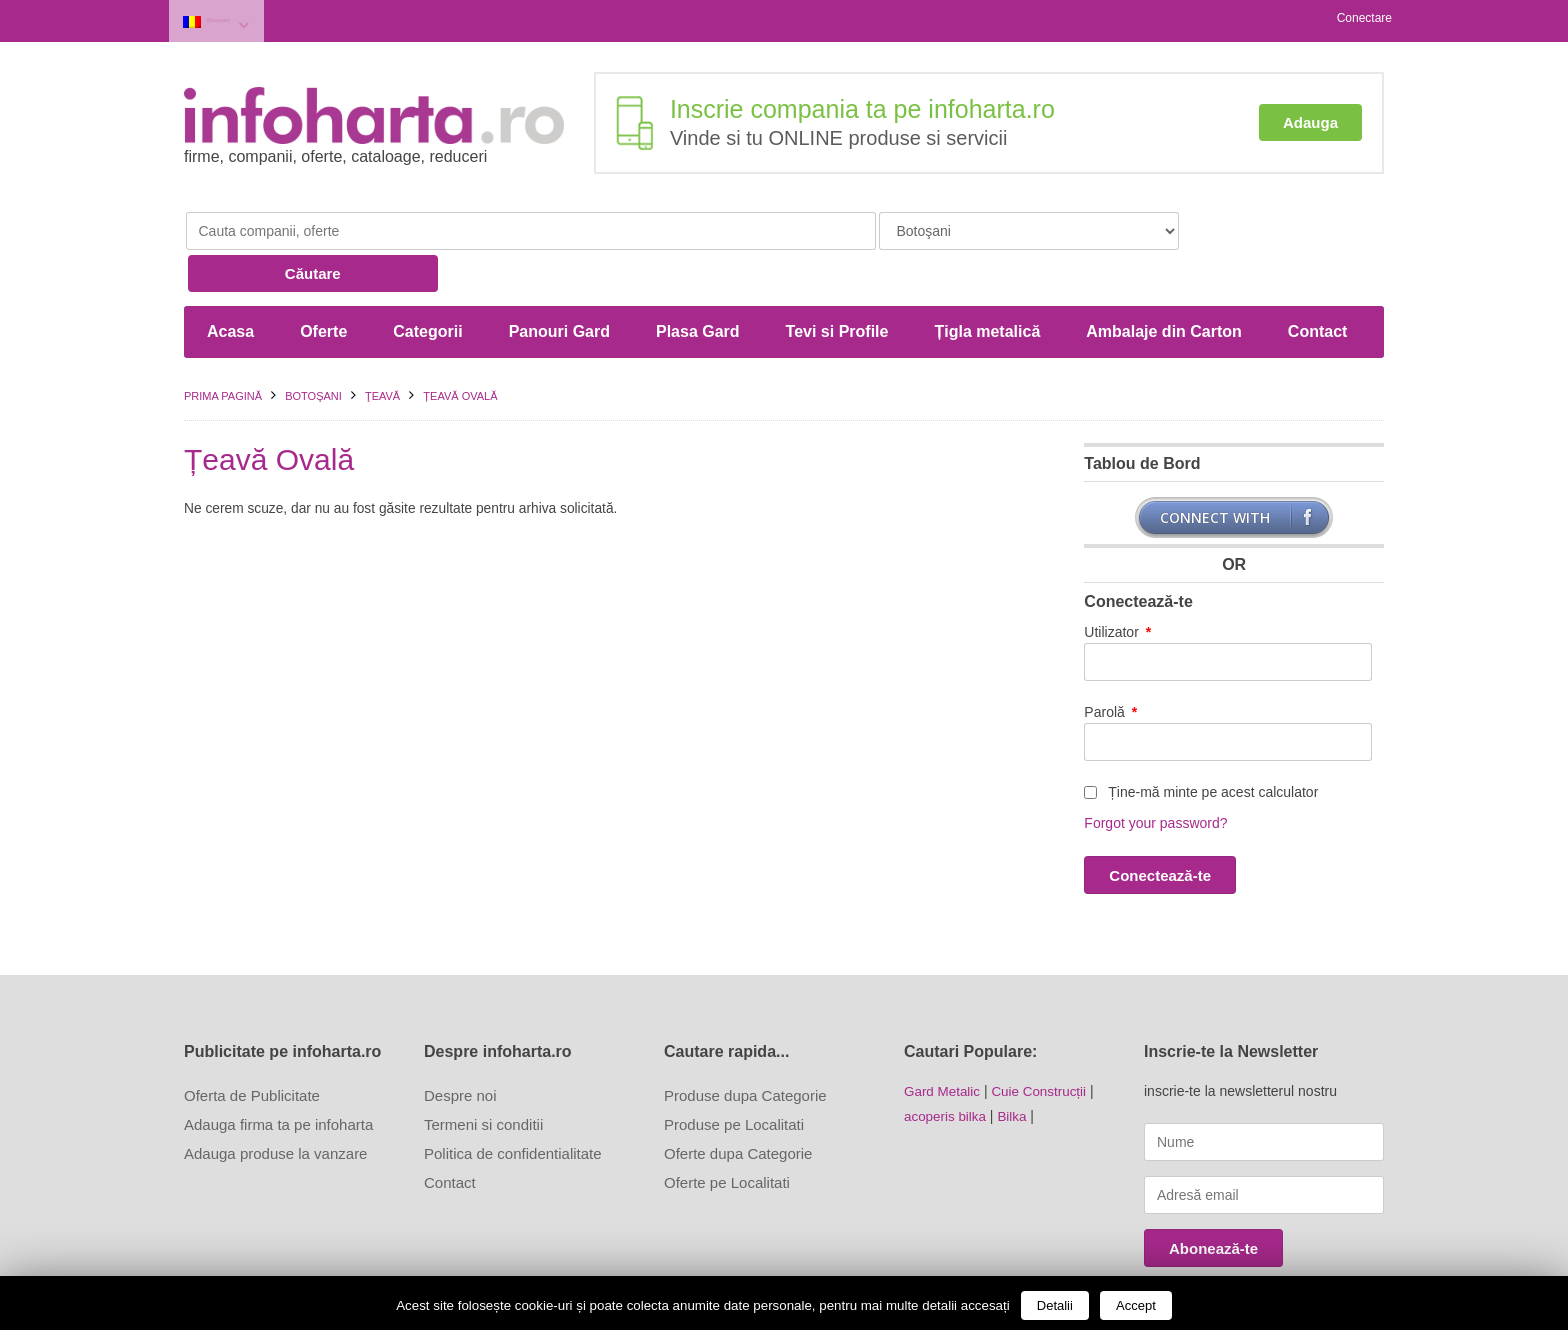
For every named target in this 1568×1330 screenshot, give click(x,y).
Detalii (1055, 1305)
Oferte (323, 281)
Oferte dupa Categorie (738, 1102)
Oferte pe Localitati (727, 1131)
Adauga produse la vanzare (275, 1102)
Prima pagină (223, 346)
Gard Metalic (943, 1040)
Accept (1136, 1305)
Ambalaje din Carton (1164, 281)
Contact (1318, 281)
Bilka (1016, 1064)
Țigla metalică (987, 281)
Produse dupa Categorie (745, 1044)
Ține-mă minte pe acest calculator (1201, 742)
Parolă (1110, 662)
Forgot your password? (1155, 773)
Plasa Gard (698, 281)
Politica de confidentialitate (513, 1102)
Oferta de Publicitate (252, 1044)
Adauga (1310, 117)
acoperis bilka (947, 1064)
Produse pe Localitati (734, 1073)
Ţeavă (382, 346)
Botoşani (239, 18)
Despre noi (460, 1044)
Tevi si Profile (837, 281)
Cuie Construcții (1044, 1040)
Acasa (230, 281)
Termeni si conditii (483, 1073)
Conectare (1364, 18)
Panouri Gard (559, 281)
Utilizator (1117, 582)
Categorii (427, 281)
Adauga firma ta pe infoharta (278, 1073)
